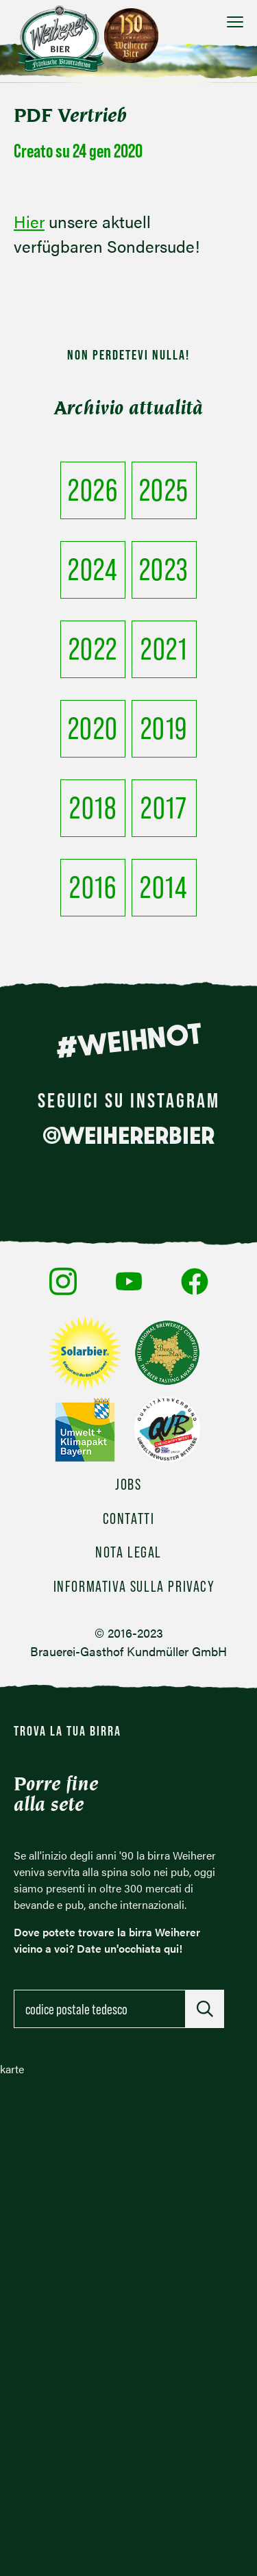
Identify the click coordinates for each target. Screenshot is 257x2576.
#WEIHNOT (128, 1040)
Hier (29, 221)
